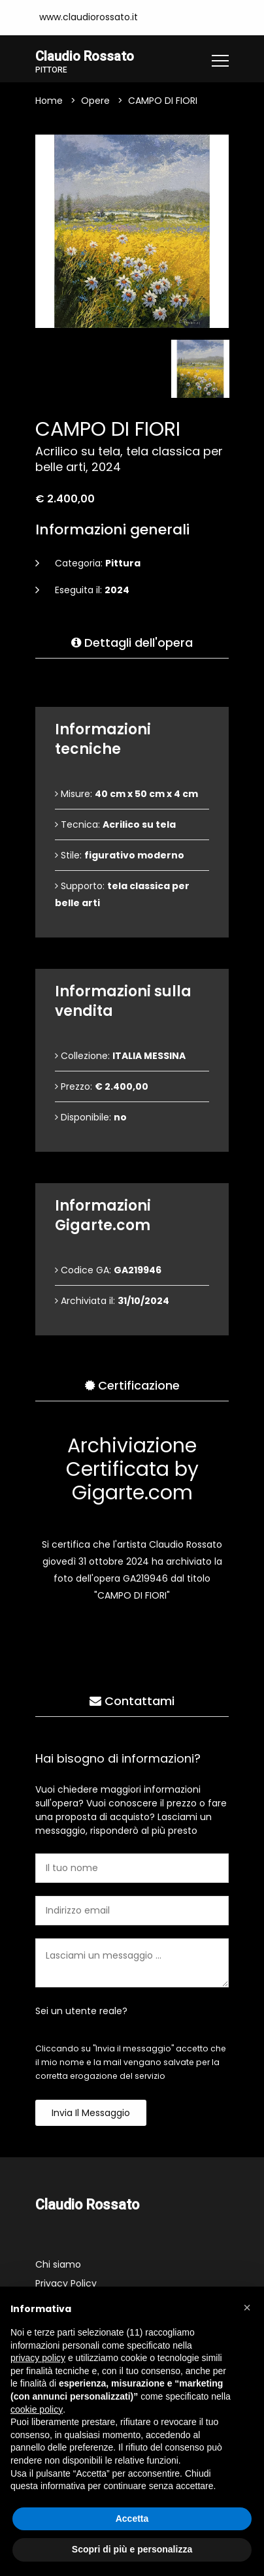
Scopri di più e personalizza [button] (132, 2549)
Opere (95, 101)
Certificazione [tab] (132, 1386)
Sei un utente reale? (81, 2012)
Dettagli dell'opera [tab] (132, 644)
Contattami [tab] (132, 1702)
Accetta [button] (132, 2518)
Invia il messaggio (91, 2114)
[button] (247, 2307)
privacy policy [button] (37, 2358)
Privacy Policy (66, 2284)
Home (49, 101)
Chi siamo (58, 2265)
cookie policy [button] (36, 2409)
